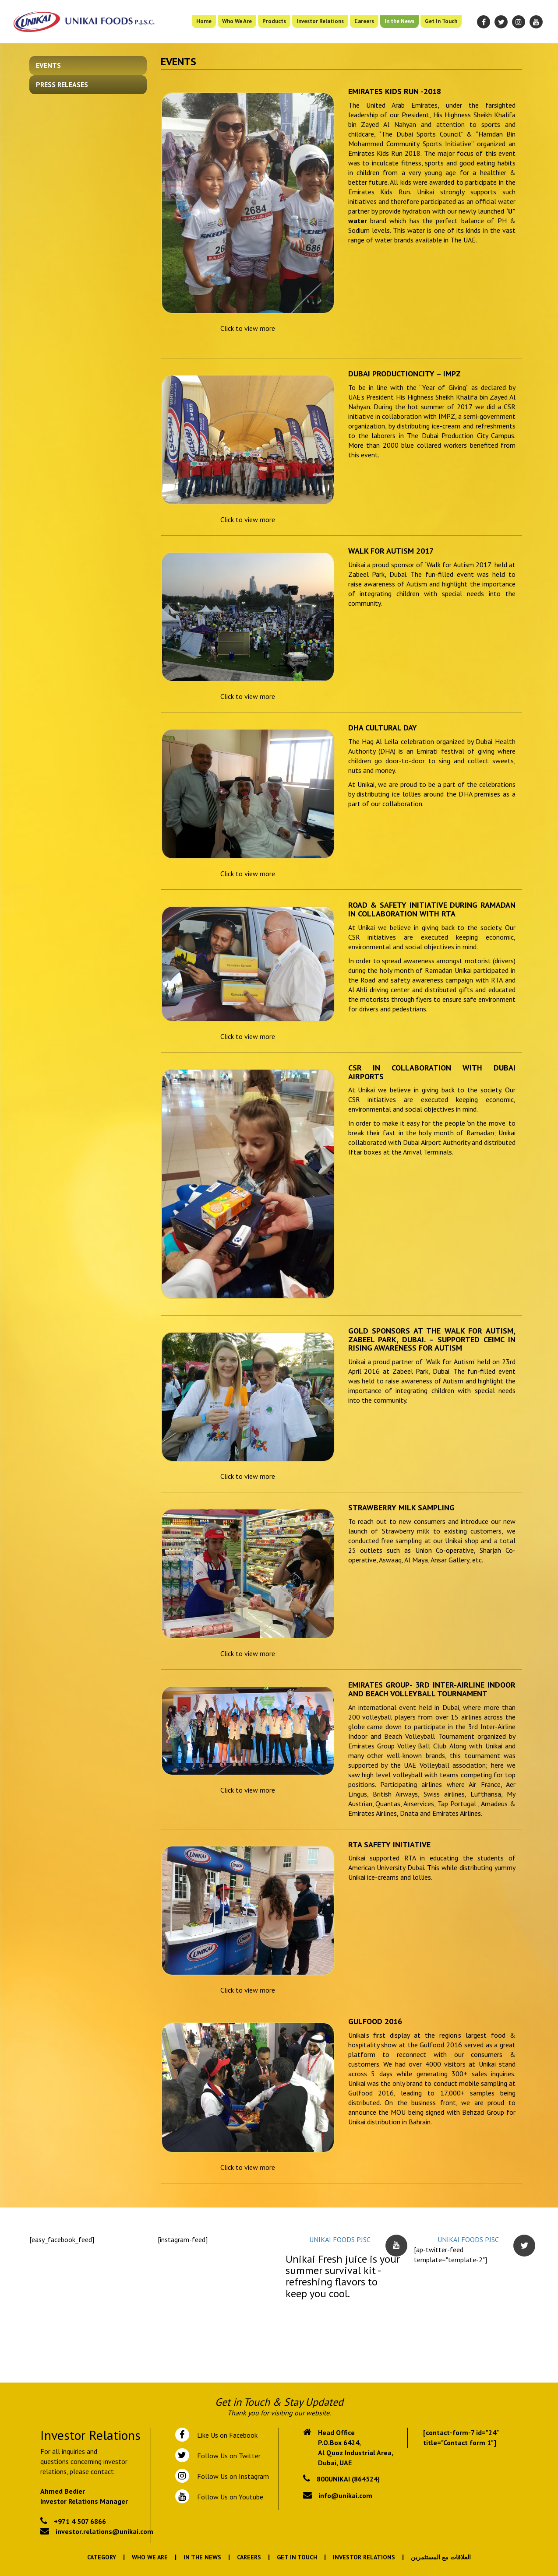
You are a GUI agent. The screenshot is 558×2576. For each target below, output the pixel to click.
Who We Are (237, 21)
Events (48, 65)
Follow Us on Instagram (232, 2476)
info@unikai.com (345, 2495)
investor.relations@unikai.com (104, 2531)
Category (101, 2557)
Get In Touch (441, 21)
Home (204, 21)
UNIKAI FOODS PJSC (340, 2239)
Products (274, 21)
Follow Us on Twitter (227, 2455)
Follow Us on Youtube (228, 2496)
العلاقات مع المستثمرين (441, 2557)
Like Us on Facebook (226, 2435)
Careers (364, 21)
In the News (399, 21)
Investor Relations (320, 21)
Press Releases (62, 84)
